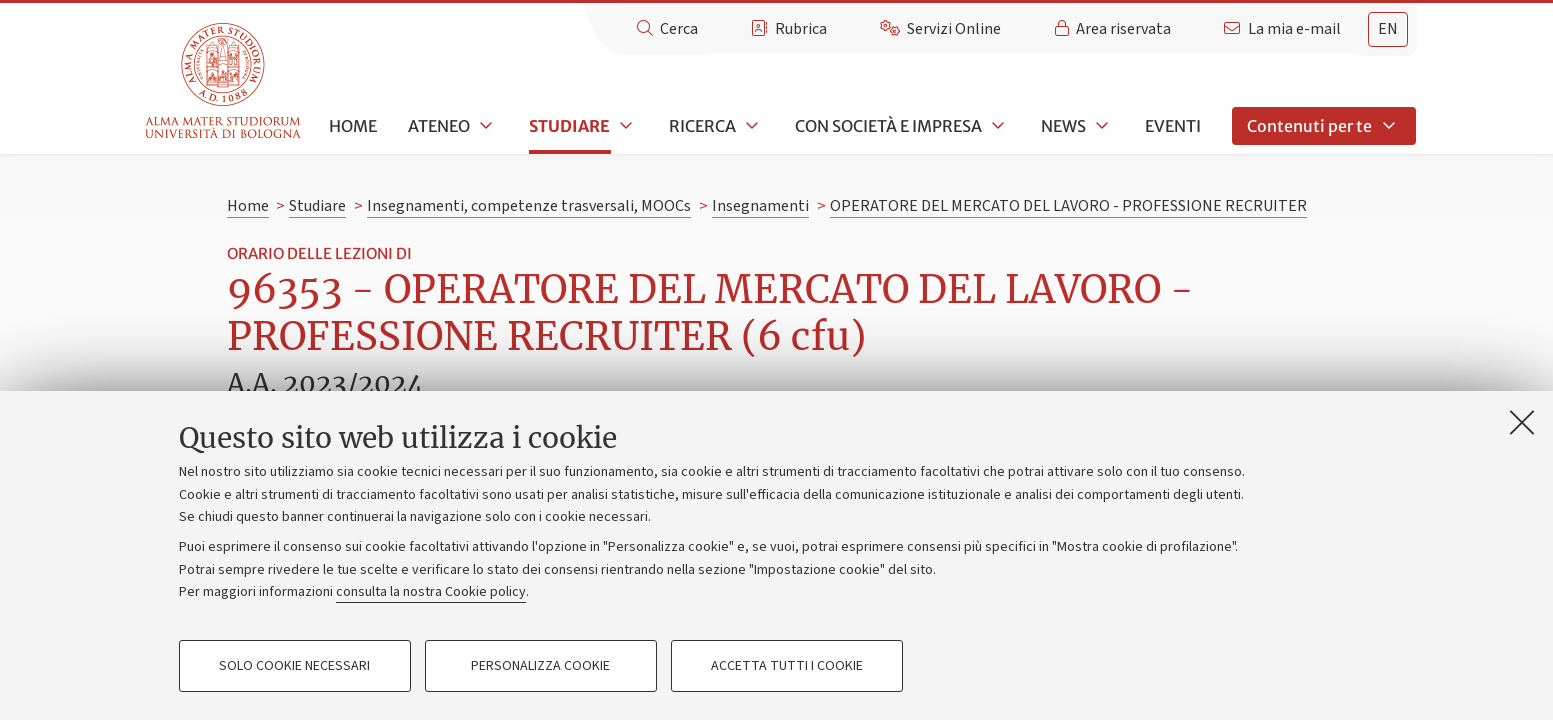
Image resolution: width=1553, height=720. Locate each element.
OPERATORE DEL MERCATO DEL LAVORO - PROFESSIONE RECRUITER (1068, 206)
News (1063, 126)
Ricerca (702, 126)
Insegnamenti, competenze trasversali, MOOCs (529, 206)
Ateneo (439, 126)
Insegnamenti (760, 206)
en (1388, 29)
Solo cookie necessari (294, 666)
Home (353, 126)
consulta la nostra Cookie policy (431, 592)
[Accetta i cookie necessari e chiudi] (1522, 422)
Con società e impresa (888, 126)
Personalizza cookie (540, 666)
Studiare (569, 126)
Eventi (1173, 126)
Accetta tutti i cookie (787, 666)
